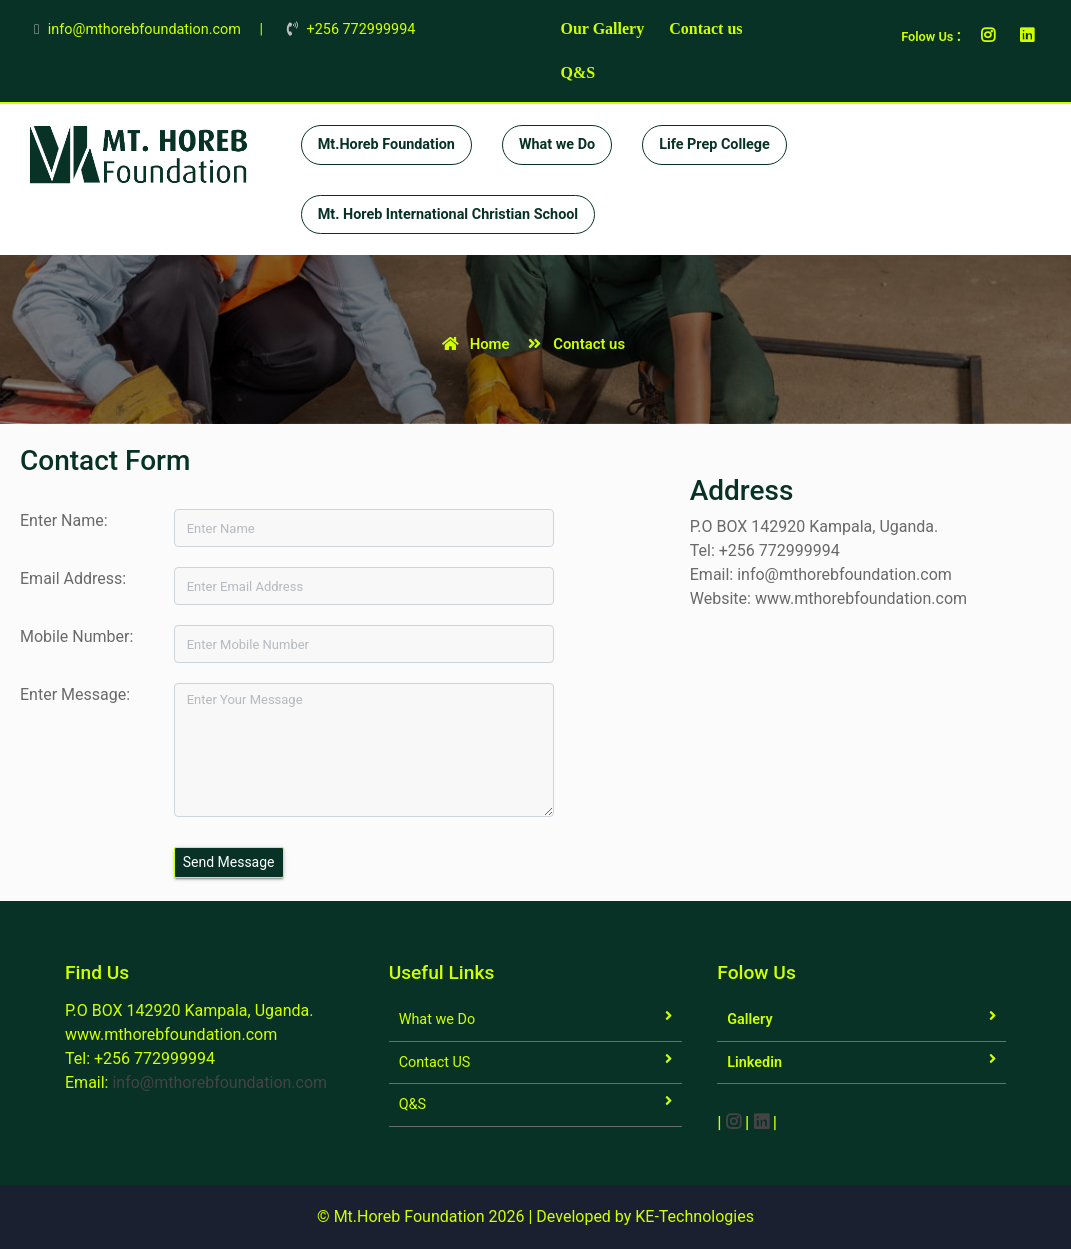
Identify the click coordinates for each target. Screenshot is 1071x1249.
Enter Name (62, 520)
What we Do (557, 144)
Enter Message (73, 694)
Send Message (229, 862)
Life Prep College (714, 144)
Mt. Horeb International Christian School (448, 214)
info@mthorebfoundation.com (219, 1082)
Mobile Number (74, 636)
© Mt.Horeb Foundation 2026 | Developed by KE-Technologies (535, 1216)
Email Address (71, 578)
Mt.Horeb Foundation (386, 144)
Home (473, 344)
